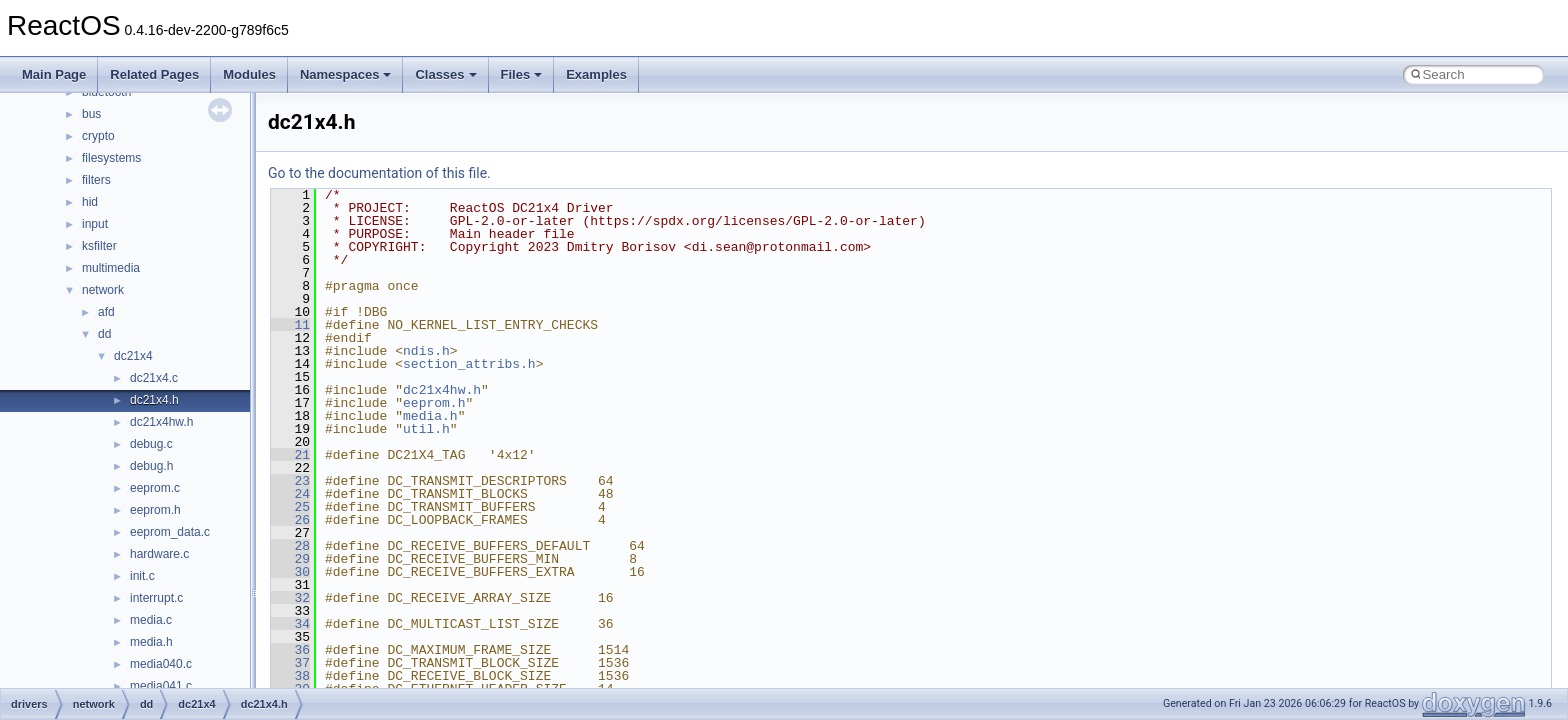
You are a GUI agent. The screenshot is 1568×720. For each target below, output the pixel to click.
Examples (596, 74)
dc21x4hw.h (161, 422)
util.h (426, 429)
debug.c (151, 444)
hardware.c (159, 554)
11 (290, 325)
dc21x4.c (154, 378)
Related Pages (154, 74)
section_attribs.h (469, 364)
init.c (142, 576)
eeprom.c (155, 488)
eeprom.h (155, 510)
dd (104, 334)
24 (290, 494)
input (95, 224)
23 (290, 481)
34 (290, 624)
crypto (98, 136)
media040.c (161, 664)
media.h (151, 642)
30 (290, 572)
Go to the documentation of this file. (379, 173)
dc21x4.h (154, 400)
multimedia (111, 268)
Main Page (54, 74)
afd (106, 312)
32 (290, 598)
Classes (445, 74)
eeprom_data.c (170, 532)
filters (96, 180)
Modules (249, 74)
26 (290, 520)
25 (290, 507)
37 (290, 663)
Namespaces (346, 74)
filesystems (111, 158)
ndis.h (426, 351)
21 (290, 455)
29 (290, 559)
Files (522, 74)
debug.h (151, 466)
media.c (151, 620)
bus (91, 114)
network (103, 290)
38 (290, 676)
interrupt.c (156, 598)
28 (290, 546)
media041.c (161, 686)
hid (90, 202)
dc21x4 (133, 356)
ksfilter (99, 246)
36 (290, 650)
